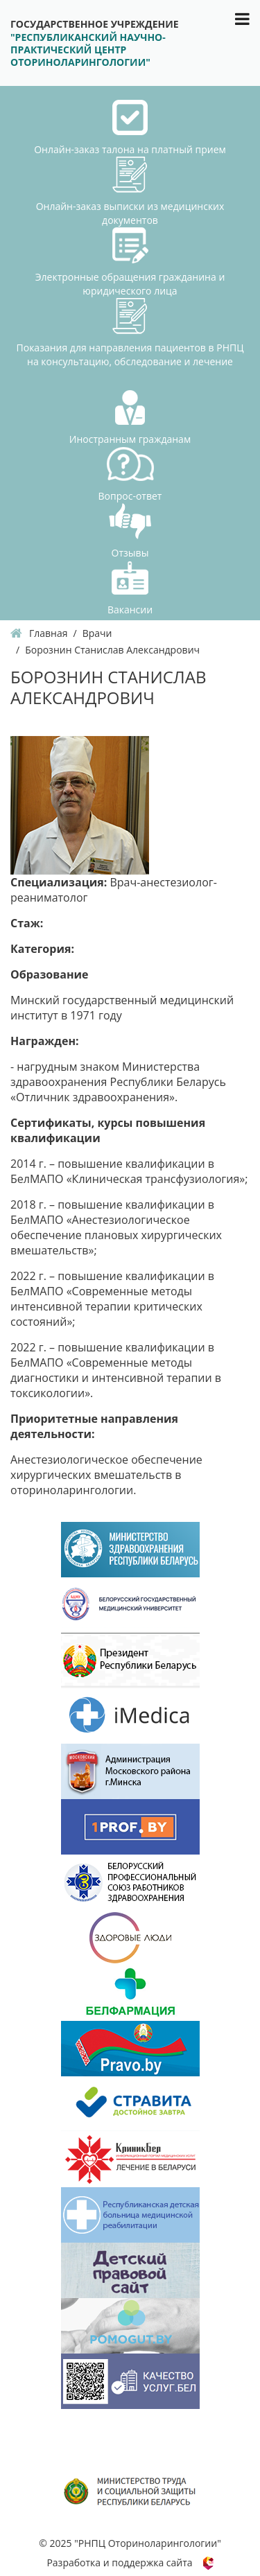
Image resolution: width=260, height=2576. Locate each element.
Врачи (97, 633)
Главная (48, 633)
